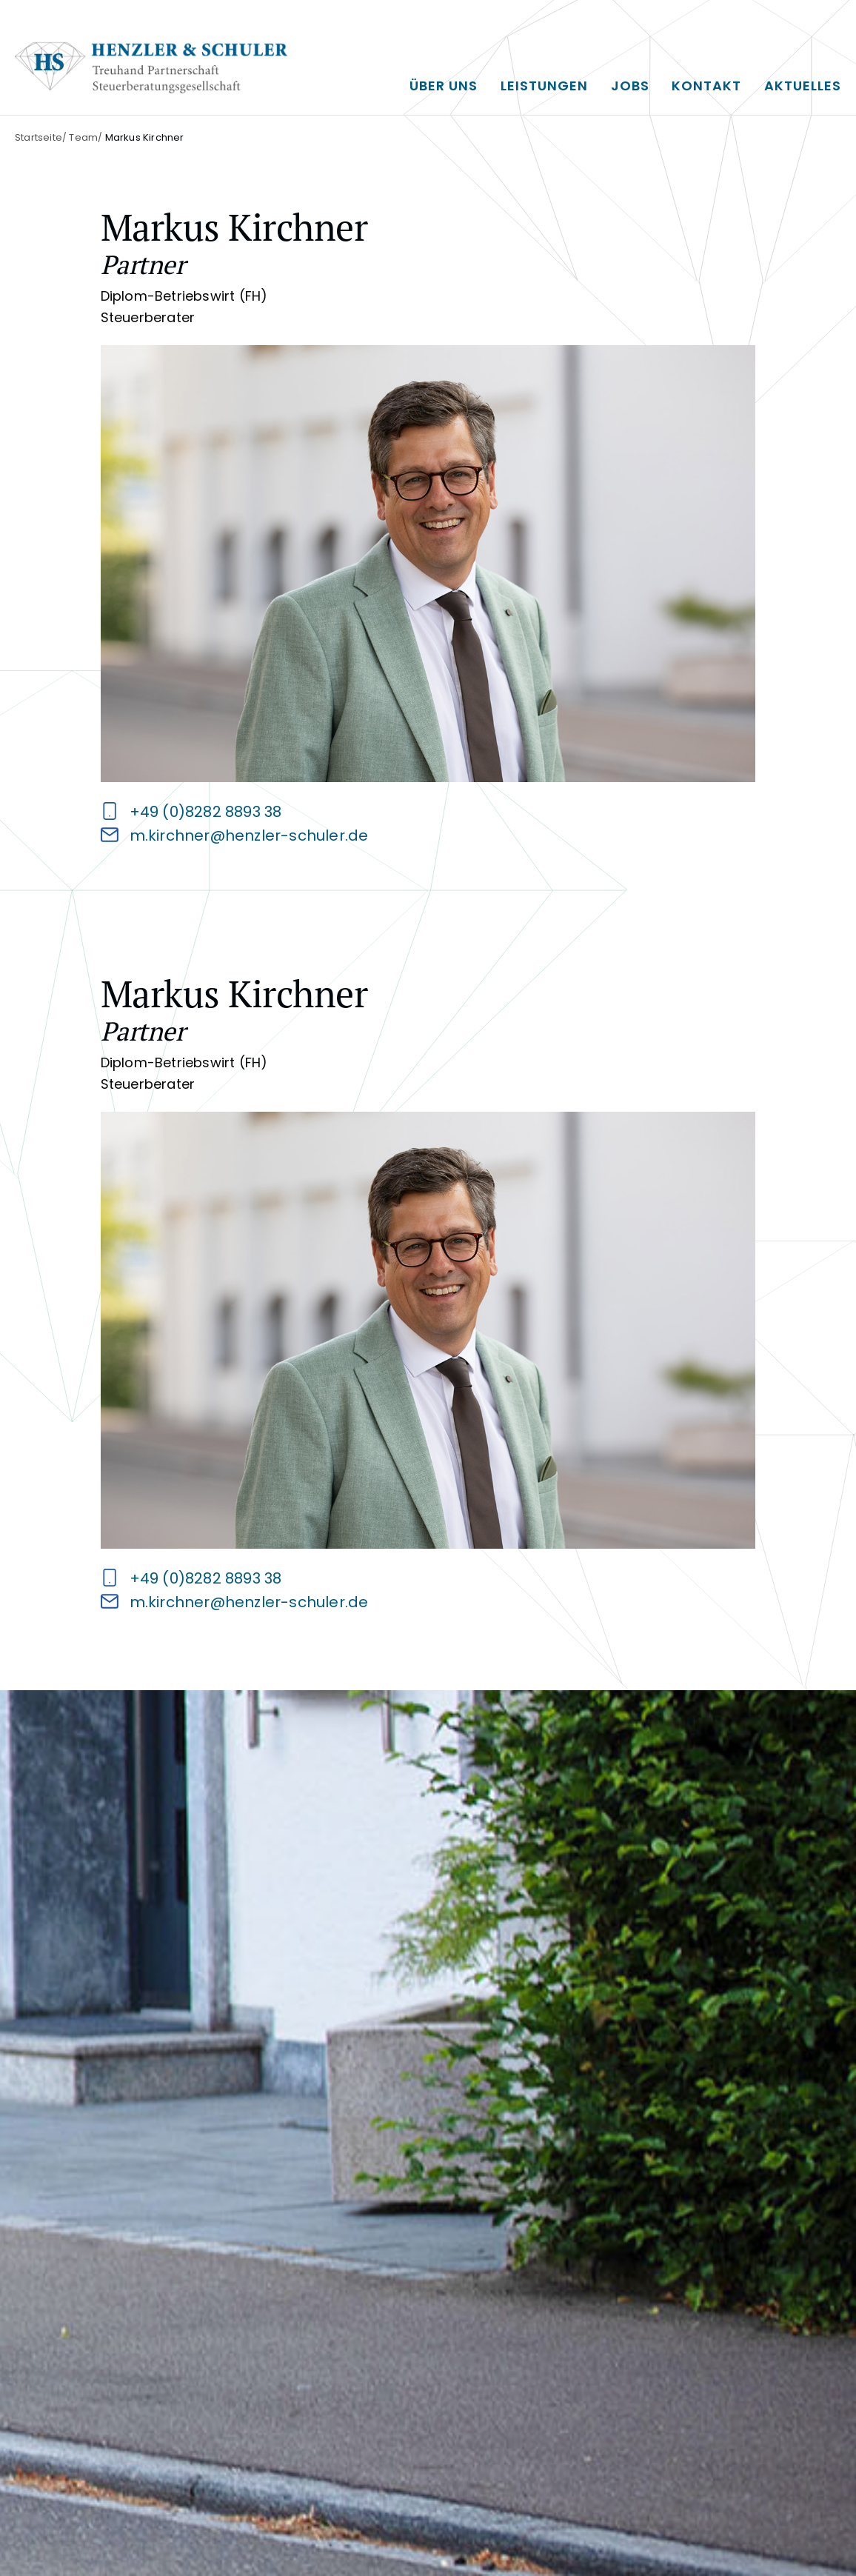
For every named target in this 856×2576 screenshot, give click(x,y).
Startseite (38, 137)
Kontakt (706, 85)
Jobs (630, 85)
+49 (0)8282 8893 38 (206, 811)
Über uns (443, 85)
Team (83, 137)
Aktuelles (802, 85)
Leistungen (544, 85)
